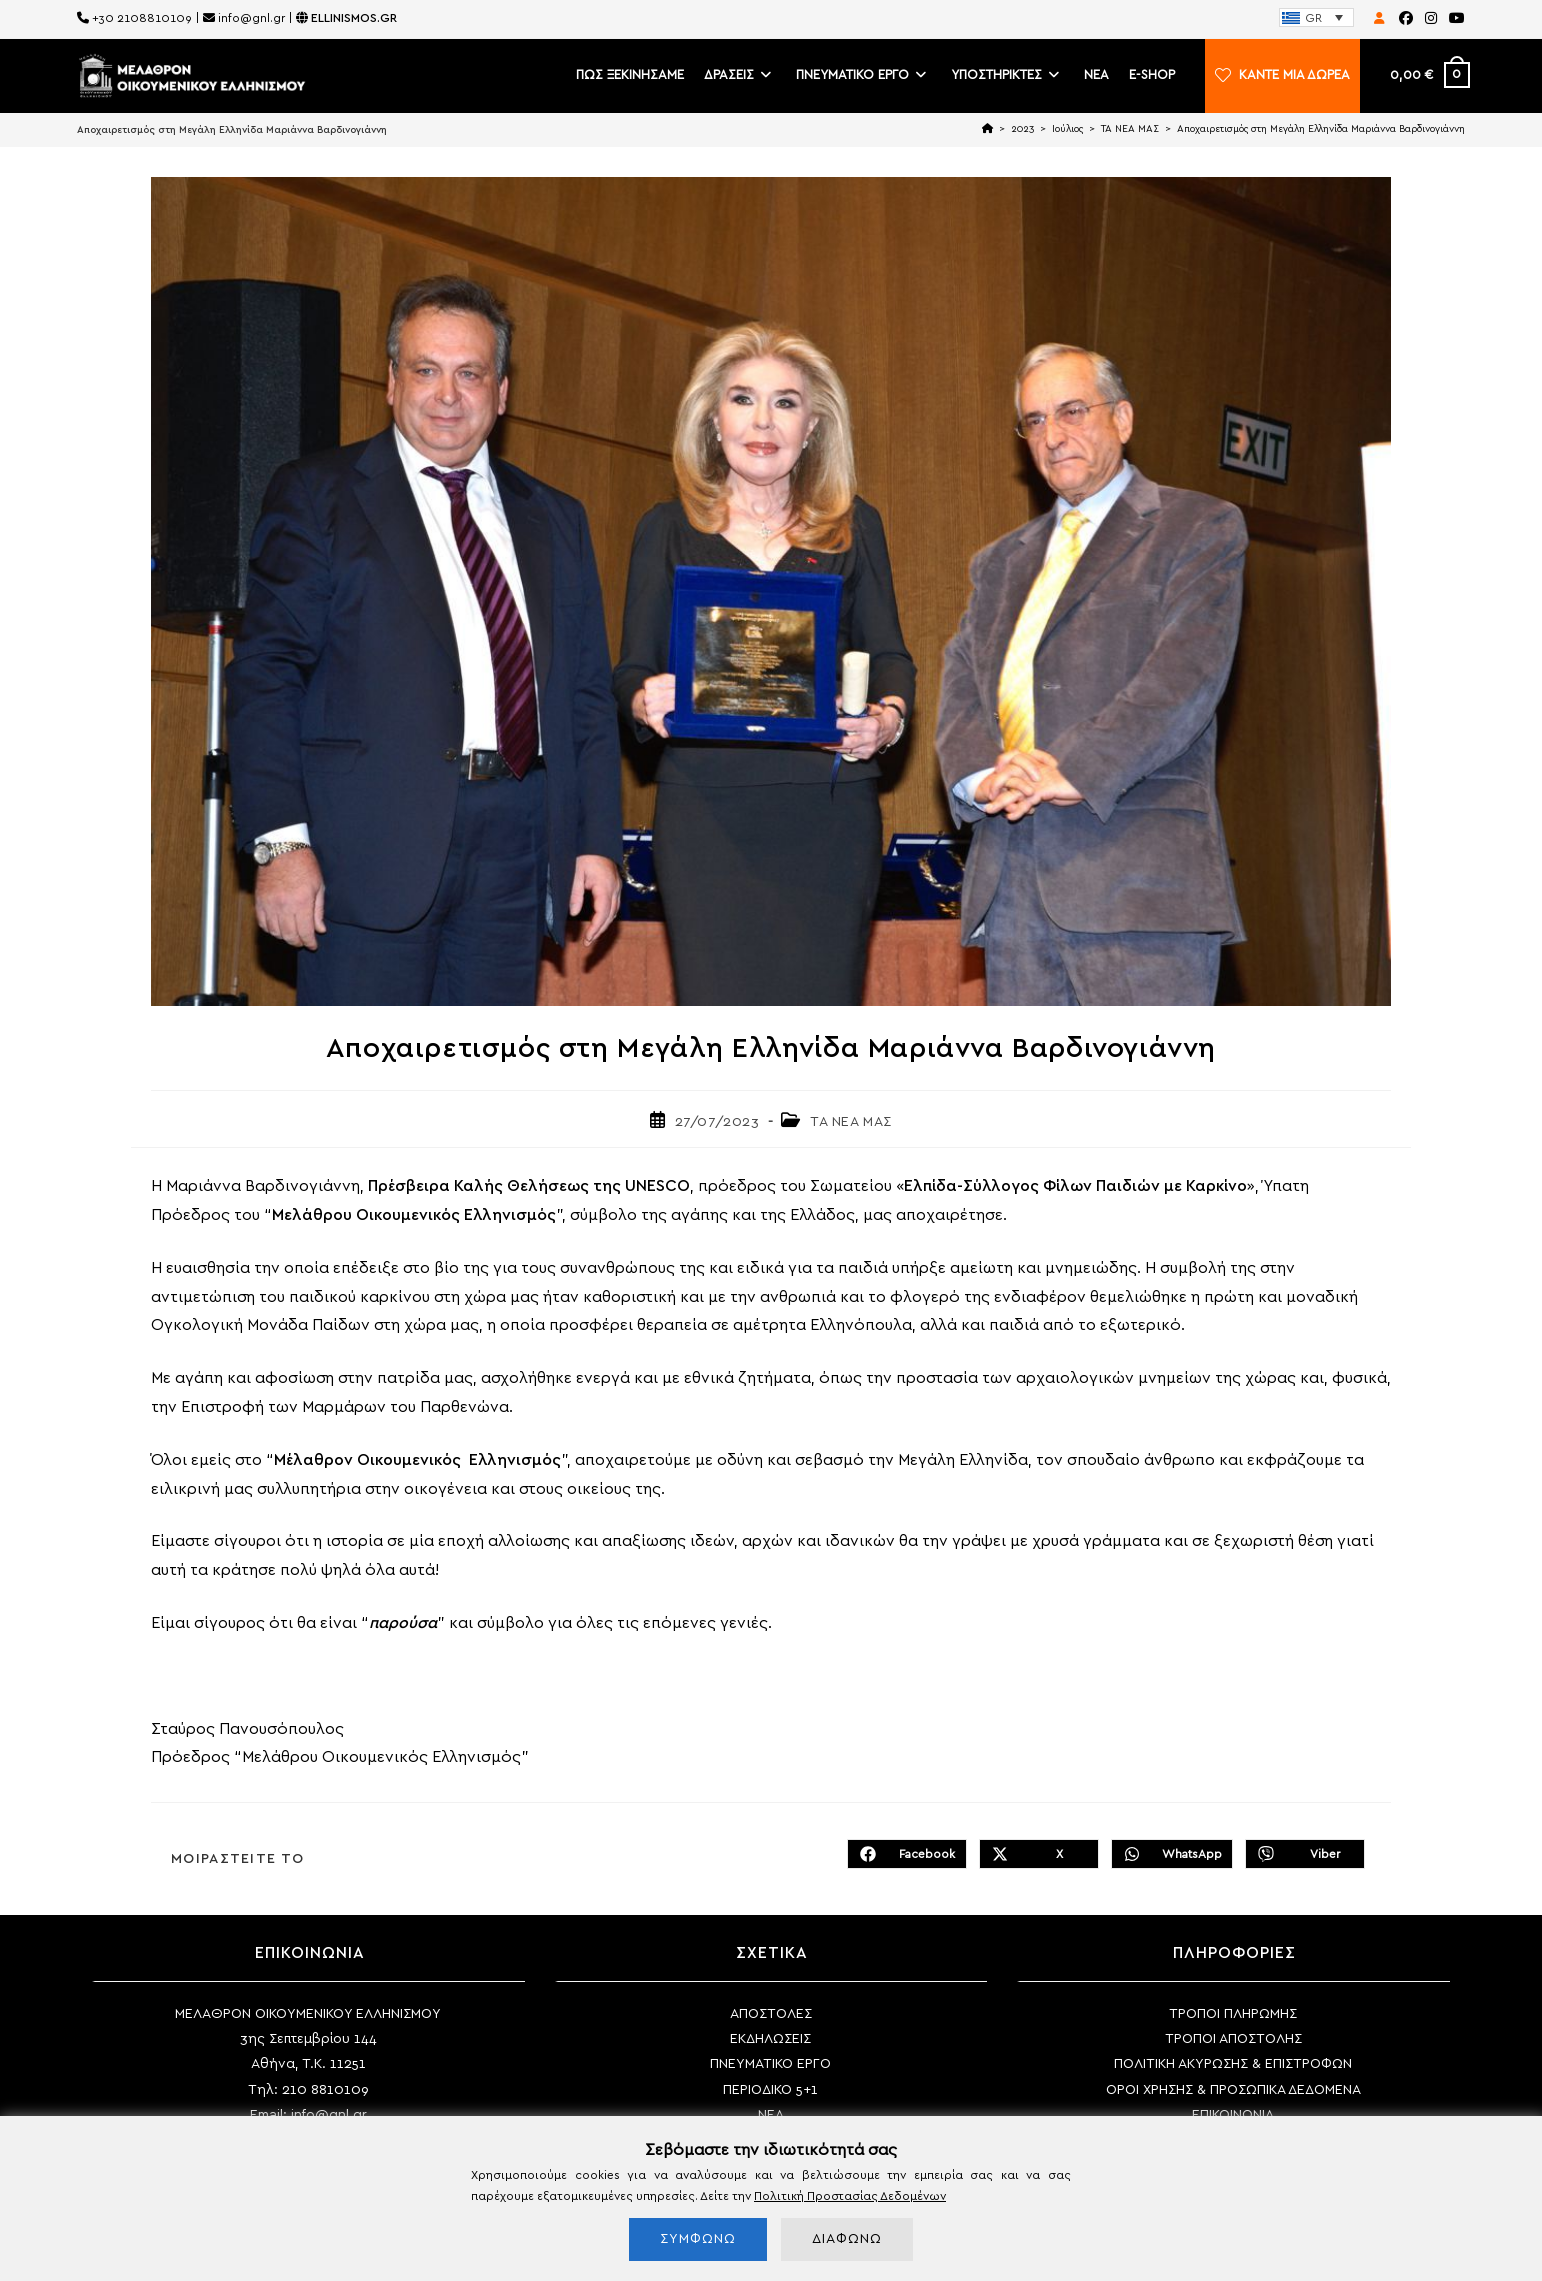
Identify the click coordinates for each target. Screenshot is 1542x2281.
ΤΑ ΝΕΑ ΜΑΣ (851, 1122)
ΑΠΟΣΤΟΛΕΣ (771, 2014)
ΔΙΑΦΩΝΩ (847, 2239)
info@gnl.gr (251, 18)
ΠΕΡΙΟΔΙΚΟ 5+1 (770, 2090)
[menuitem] (1316, 17)
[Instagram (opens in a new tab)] (1431, 19)
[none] (1316, 17)
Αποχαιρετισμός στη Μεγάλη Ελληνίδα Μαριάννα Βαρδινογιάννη (1321, 129)
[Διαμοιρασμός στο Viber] (1305, 1854)
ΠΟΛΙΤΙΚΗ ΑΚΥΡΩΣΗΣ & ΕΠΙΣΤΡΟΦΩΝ (1233, 2064)
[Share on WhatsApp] (1172, 1854)
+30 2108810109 (142, 18)
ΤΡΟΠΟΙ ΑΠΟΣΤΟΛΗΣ (1233, 2039)
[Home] (987, 129)
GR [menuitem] (1313, 18)
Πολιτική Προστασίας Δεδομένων (850, 2196)
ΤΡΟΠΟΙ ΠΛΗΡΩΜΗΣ (1233, 2014)
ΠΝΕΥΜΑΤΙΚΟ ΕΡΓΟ (770, 2064)
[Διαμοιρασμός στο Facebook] (907, 1854)
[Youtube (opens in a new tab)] (1454, 19)
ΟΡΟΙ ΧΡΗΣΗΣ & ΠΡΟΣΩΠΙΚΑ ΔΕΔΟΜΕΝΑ (1233, 2090)
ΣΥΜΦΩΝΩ (698, 2239)
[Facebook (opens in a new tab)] (1406, 19)
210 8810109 (325, 2090)
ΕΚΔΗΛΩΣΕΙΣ (770, 2039)
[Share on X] (1039, 1854)
